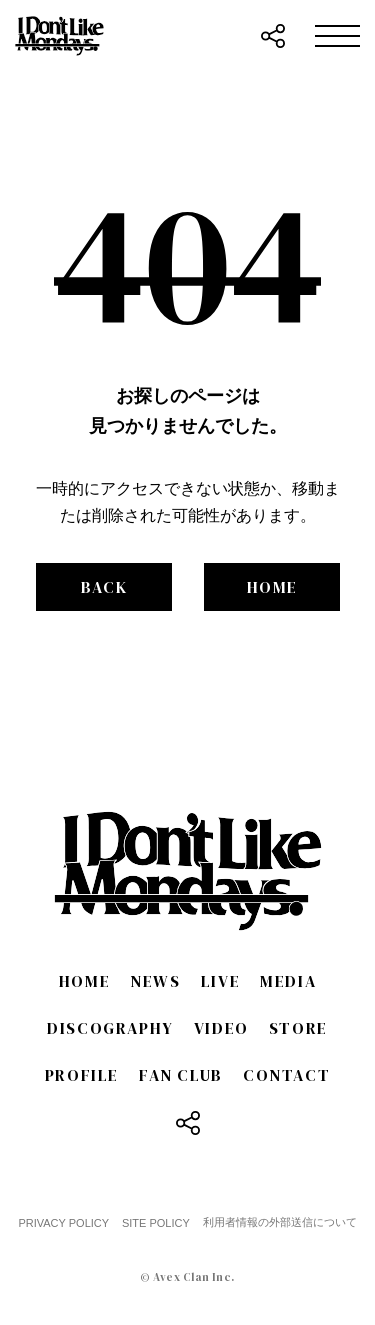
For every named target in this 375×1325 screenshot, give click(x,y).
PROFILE (82, 1075)
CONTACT (286, 1075)
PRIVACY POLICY (63, 1223)
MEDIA (288, 981)
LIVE (220, 981)
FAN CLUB (181, 1075)
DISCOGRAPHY (110, 1028)
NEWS (155, 981)
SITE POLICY (156, 1223)
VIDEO (221, 1028)
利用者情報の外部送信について (280, 1222)
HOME (272, 587)
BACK (104, 587)
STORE (298, 1028)
